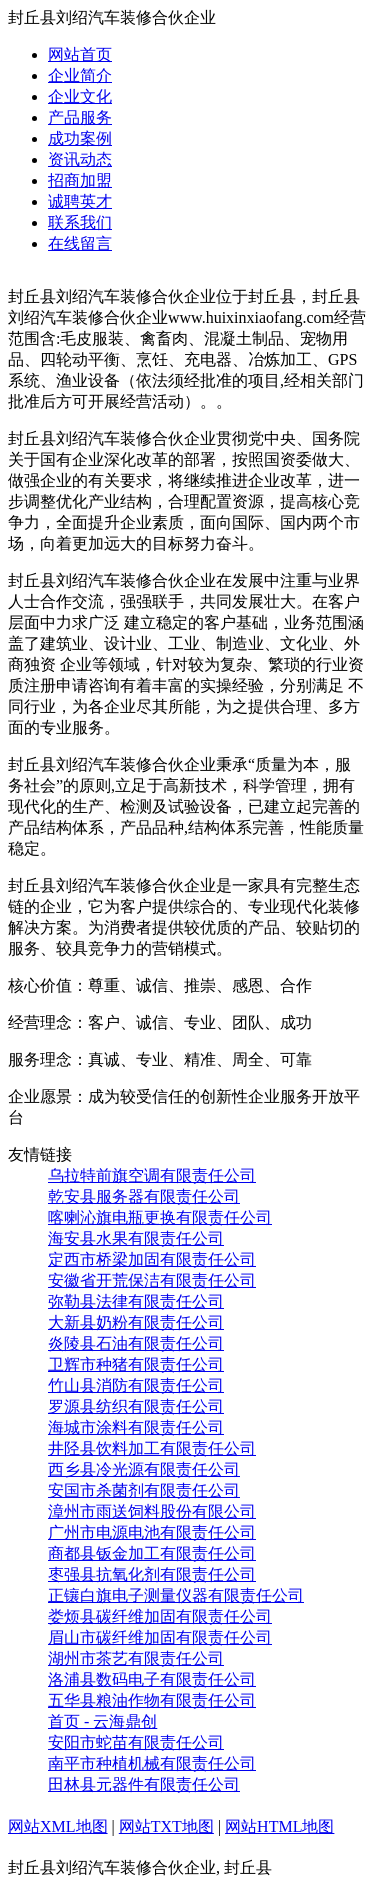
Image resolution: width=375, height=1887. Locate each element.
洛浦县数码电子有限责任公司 (152, 1679)
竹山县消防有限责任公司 (136, 1385)
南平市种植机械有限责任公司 (152, 1763)
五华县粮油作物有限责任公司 (152, 1700)
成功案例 (80, 138)
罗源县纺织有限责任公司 (136, 1406)
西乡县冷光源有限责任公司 (144, 1469)
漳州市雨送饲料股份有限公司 (152, 1511)
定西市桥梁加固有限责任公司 (152, 1259)
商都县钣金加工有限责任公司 (152, 1553)
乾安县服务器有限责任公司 (144, 1196)
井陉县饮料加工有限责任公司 (152, 1448)
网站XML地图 (58, 1826)
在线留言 (80, 243)
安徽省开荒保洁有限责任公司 (152, 1280)
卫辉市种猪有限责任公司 (136, 1364)
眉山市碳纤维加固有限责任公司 (160, 1637)
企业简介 (80, 75)
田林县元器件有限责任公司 (144, 1784)
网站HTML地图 (279, 1826)
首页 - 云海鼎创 (102, 1721)
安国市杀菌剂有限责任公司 (144, 1490)
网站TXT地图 (166, 1826)
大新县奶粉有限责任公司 (136, 1322)
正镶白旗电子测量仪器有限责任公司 (176, 1595)
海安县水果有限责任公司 (136, 1238)
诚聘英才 (80, 201)
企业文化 (80, 96)
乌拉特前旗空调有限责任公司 (152, 1175)
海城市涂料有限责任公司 (136, 1427)
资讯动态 (80, 159)
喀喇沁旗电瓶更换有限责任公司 (160, 1217)
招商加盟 (80, 180)
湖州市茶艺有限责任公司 (136, 1658)
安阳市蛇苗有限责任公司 (136, 1742)
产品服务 (80, 117)
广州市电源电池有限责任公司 (152, 1532)
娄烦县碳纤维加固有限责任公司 (160, 1616)
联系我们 (80, 222)
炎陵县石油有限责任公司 (136, 1343)
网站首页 (80, 54)
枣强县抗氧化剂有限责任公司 (152, 1574)
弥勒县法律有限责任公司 (136, 1301)
